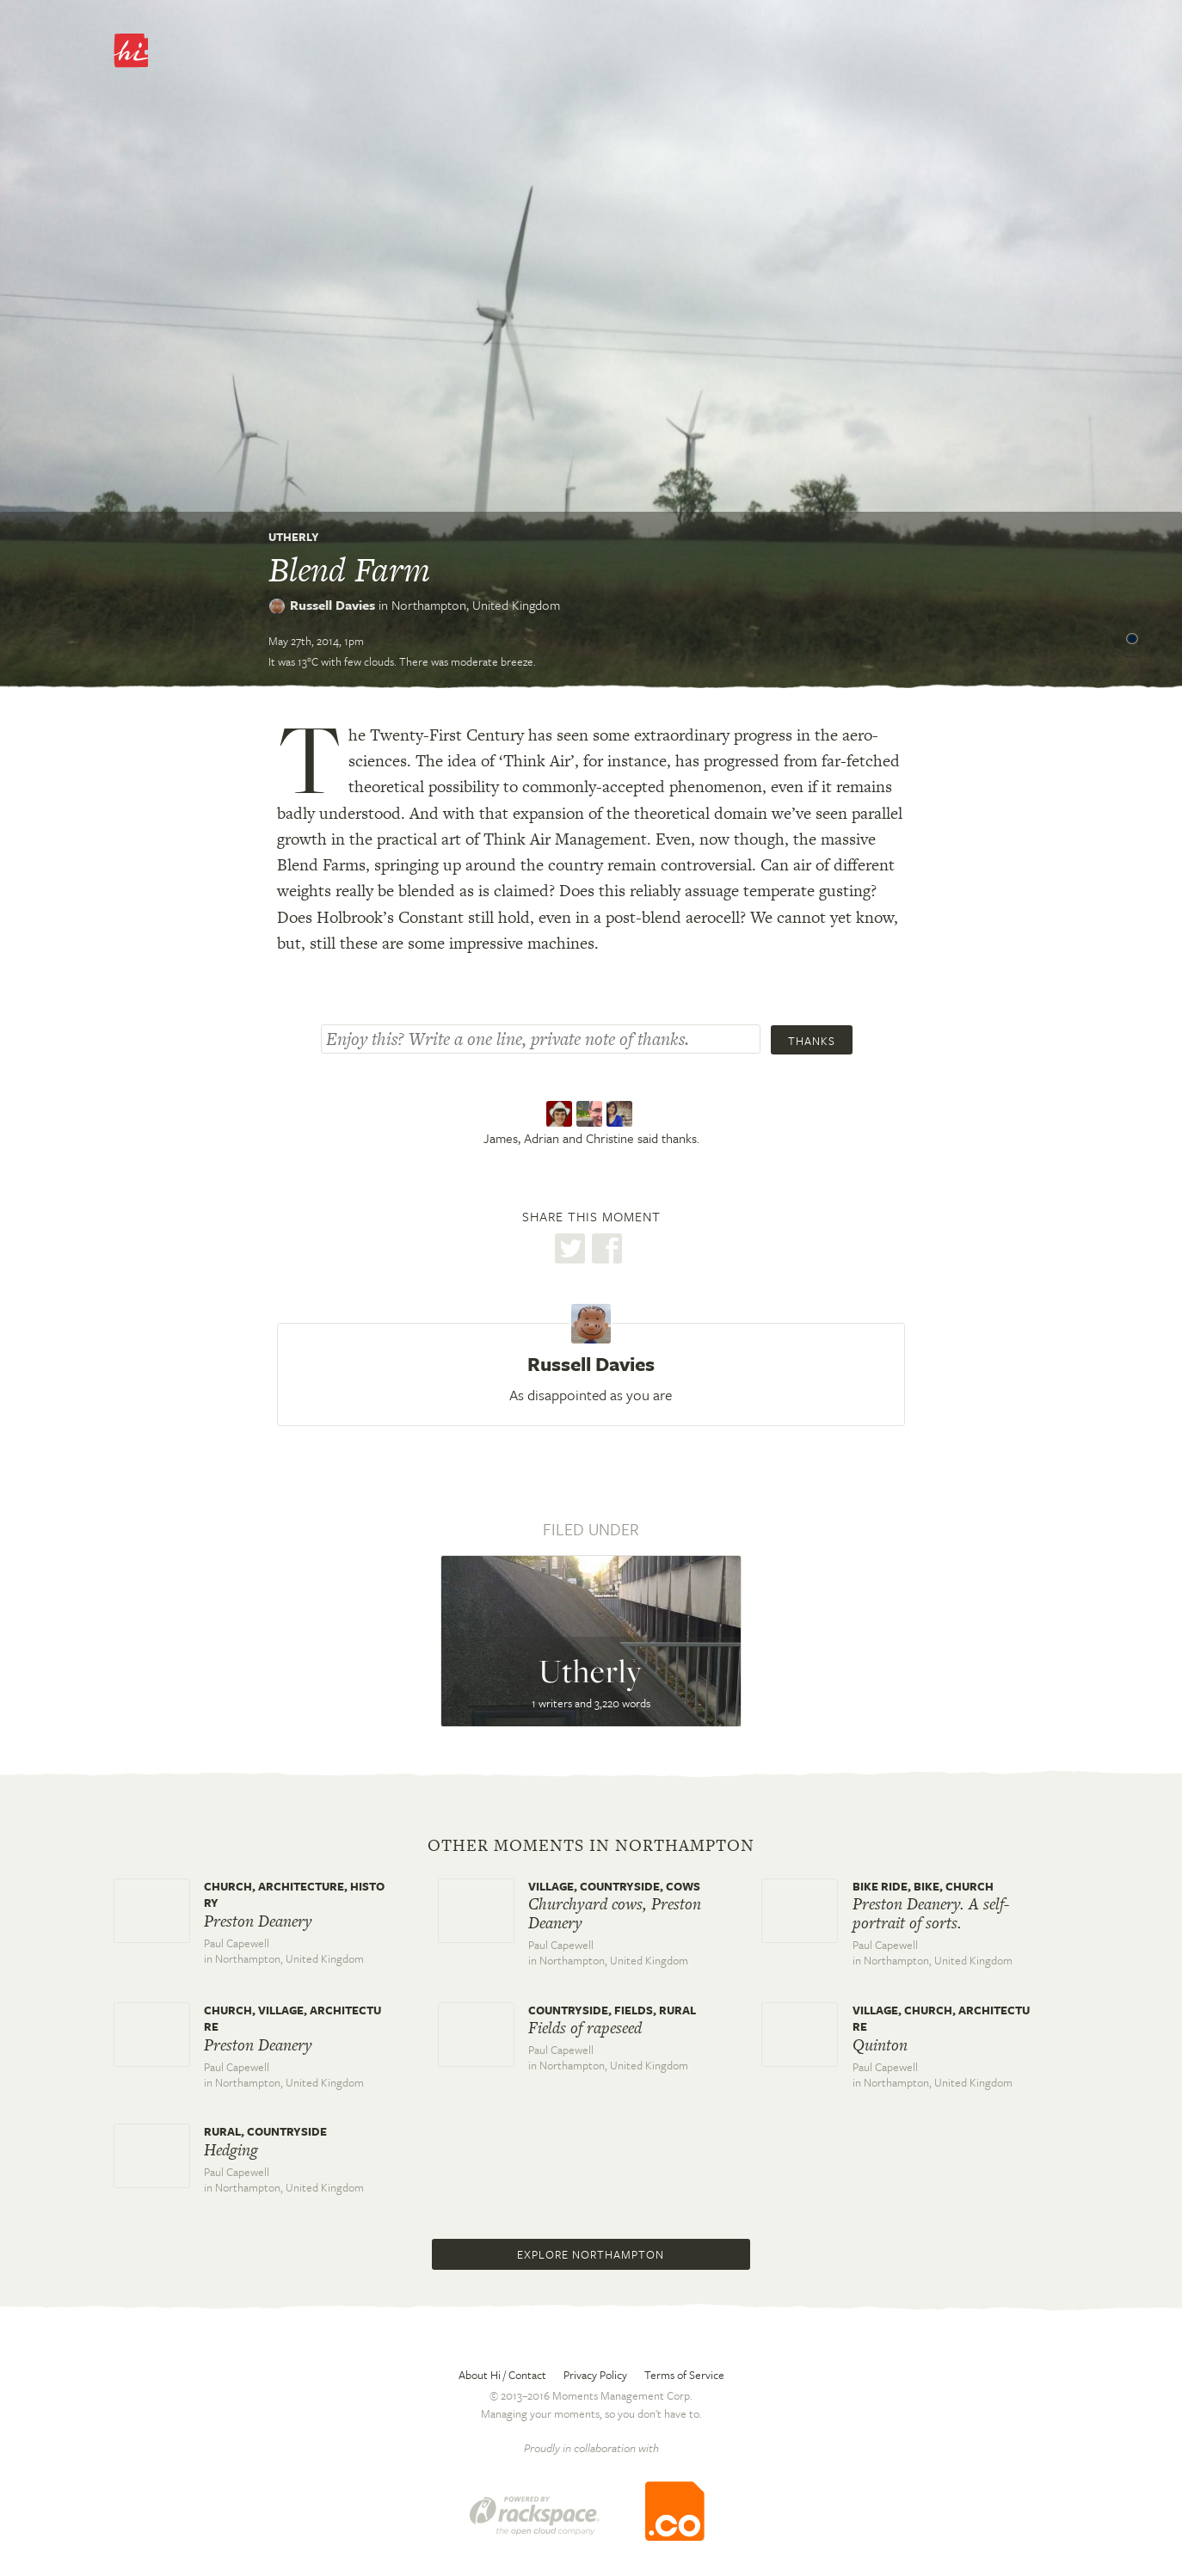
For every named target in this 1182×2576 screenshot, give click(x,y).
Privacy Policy (595, 2374)
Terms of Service (684, 2374)
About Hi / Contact (502, 2374)
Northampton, (475, 604)
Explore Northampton (590, 2254)
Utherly (293, 536)
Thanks (811, 1040)
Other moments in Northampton (591, 1845)
